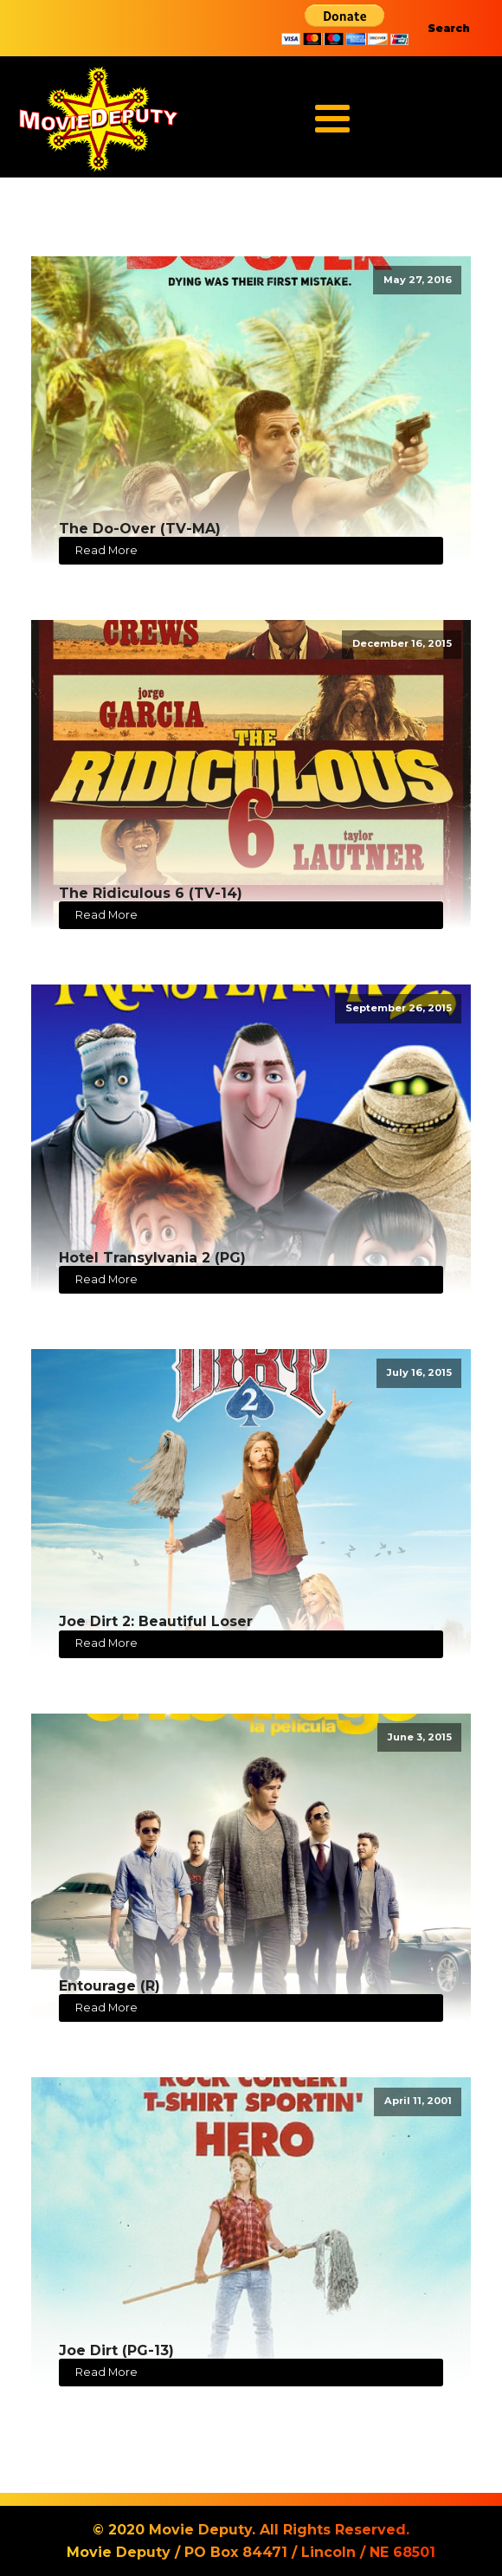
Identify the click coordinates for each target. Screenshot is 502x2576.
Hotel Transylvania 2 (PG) (152, 1257)
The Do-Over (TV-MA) (140, 528)
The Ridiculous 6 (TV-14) (150, 893)
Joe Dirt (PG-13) (116, 2350)
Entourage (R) (109, 1986)
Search (449, 28)
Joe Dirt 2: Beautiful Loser (156, 1621)
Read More (106, 550)
